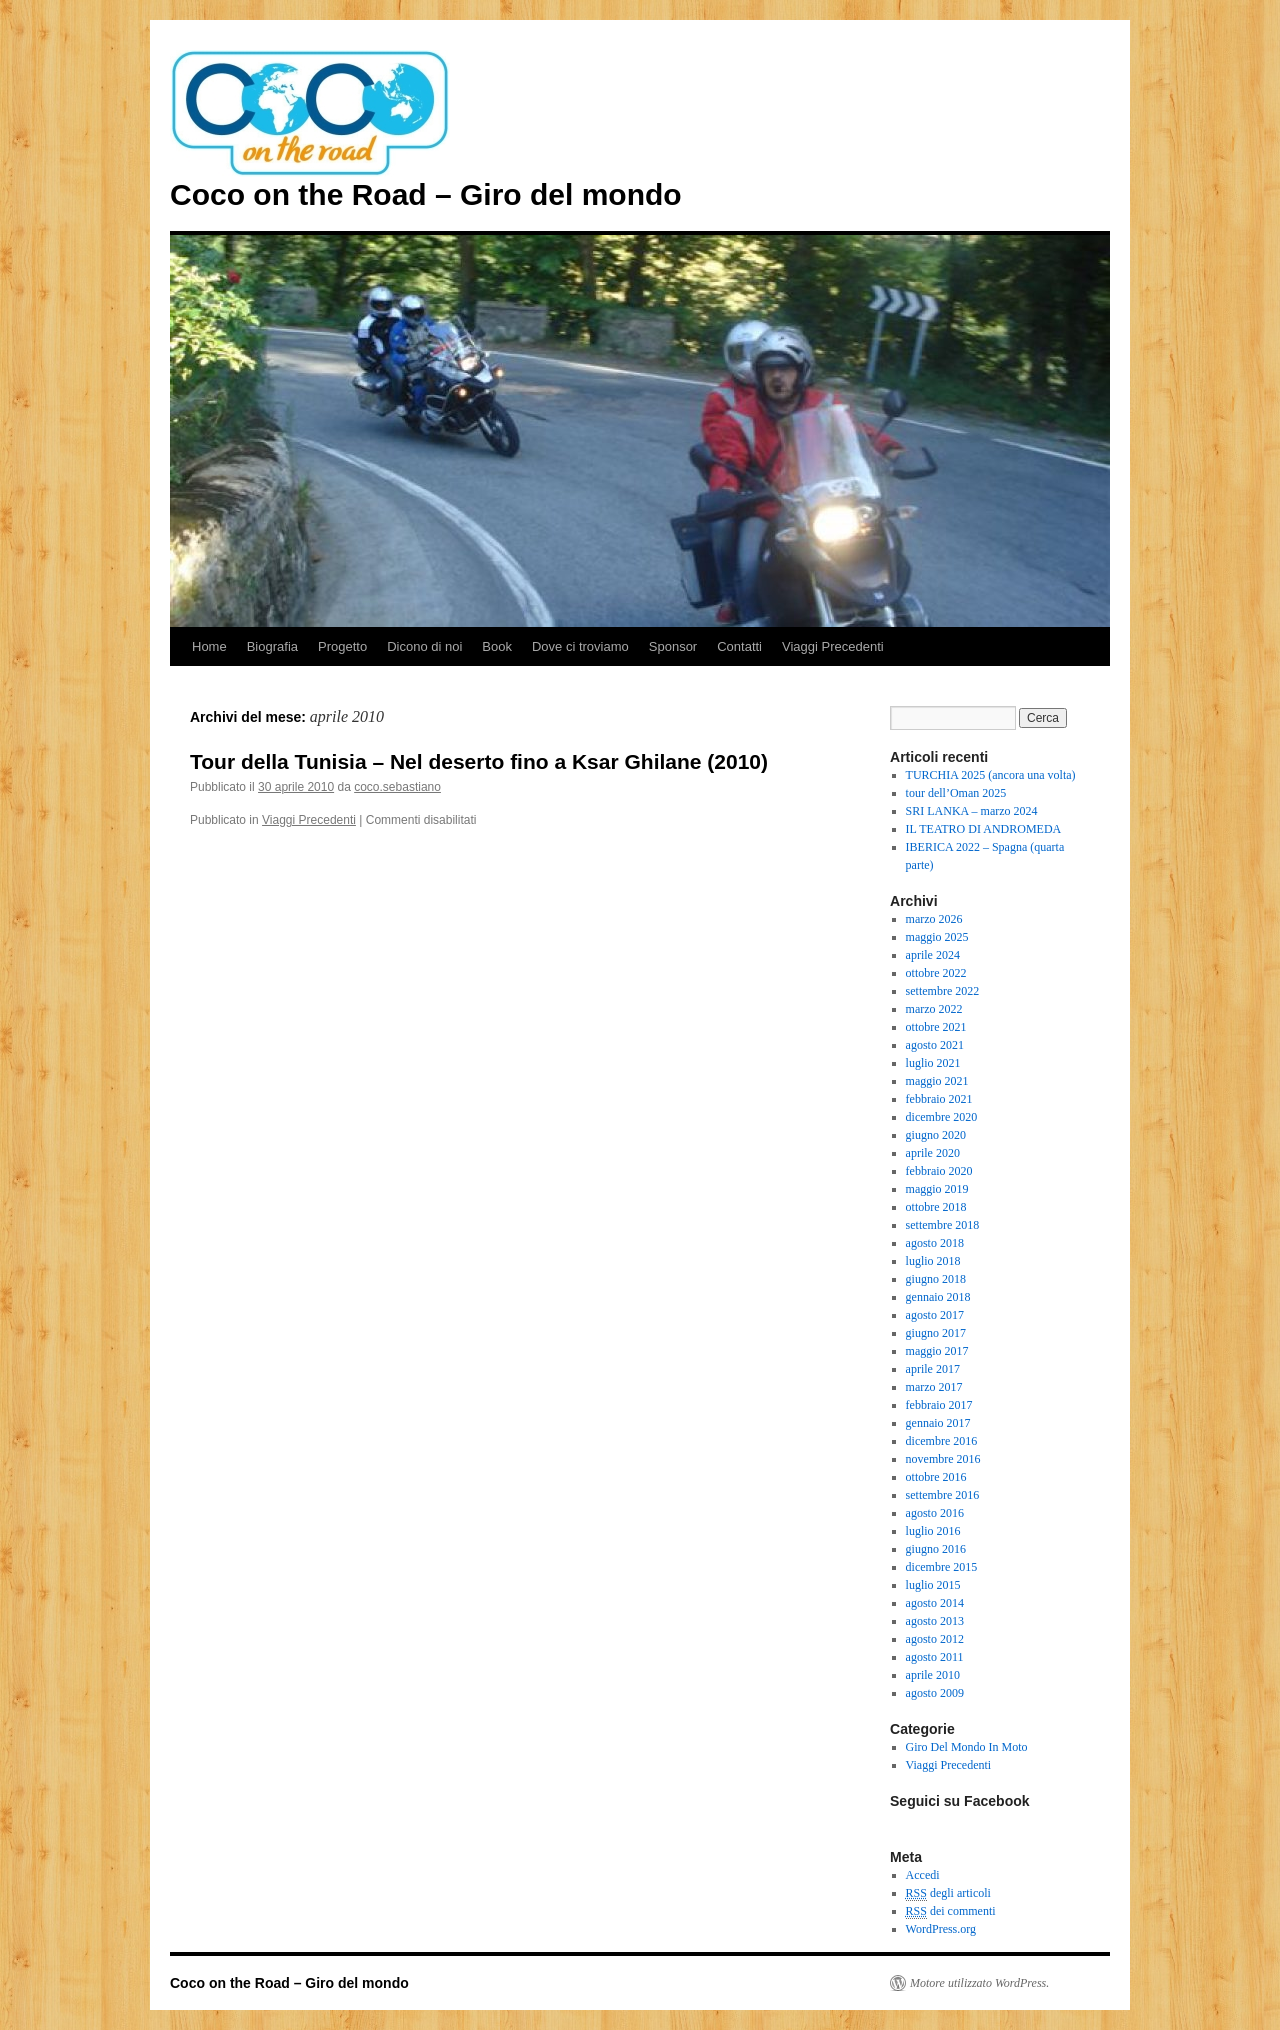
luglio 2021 (933, 1063)
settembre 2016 (943, 1495)
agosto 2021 (935, 1045)
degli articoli (948, 1893)
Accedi (923, 1875)
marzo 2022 (934, 1009)
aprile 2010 (933, 1675)
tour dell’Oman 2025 (956, 793)
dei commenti (951, 1911)
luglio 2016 (933, 1531)
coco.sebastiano (397, 787)
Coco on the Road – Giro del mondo (426, 194)
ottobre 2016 (936, 1477)
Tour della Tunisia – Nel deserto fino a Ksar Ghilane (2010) (479, 761)
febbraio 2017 (939, 1405)
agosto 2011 (935, 1657)
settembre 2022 (943, 991)
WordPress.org (941, 1929)
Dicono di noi (424, 646)
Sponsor (673, 646)
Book (497, 646)
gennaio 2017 (938, 1423)
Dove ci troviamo (580, 646)
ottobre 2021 (936, 1027)
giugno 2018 (936, 1279)
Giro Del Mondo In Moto (967, 1747)
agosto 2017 (935, 1315)
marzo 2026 (934, 919)
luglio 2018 (933, 1261)
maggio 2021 (937, 1081)
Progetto (342, 646)
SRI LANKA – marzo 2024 (972, 811)
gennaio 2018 (938, 1297)
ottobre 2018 (936, 1207)
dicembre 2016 (942, 1441)
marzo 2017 (934, 1387)
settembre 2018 (943, 1225)
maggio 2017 (937, 1351)
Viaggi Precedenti (833, 646)
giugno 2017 (936, 1333)
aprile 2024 (933, 955)
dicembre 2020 (942, 1117)
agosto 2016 (935, 1513)
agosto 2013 (935, 1621)
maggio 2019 (937, 1189)
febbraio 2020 (939, 1171)
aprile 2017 (933, 1369)
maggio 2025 (937, 937)
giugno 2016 (936, 1549)
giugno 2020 (936, 1135)
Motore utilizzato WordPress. (979, 1983)
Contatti (739, 646)
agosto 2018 (935, 1243)
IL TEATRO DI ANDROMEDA (984, 829)
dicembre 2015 (942, 1567)
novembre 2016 (943, 1459)
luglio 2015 (933, 1585)
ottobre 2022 (936, 973)
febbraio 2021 (939, 1099)
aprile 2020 (933, 1153)
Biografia (272, 646)
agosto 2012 (935, 1639)
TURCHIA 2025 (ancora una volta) (991, 775)
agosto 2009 (935, 1693)
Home (209, 646)
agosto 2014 (935, 1603)
